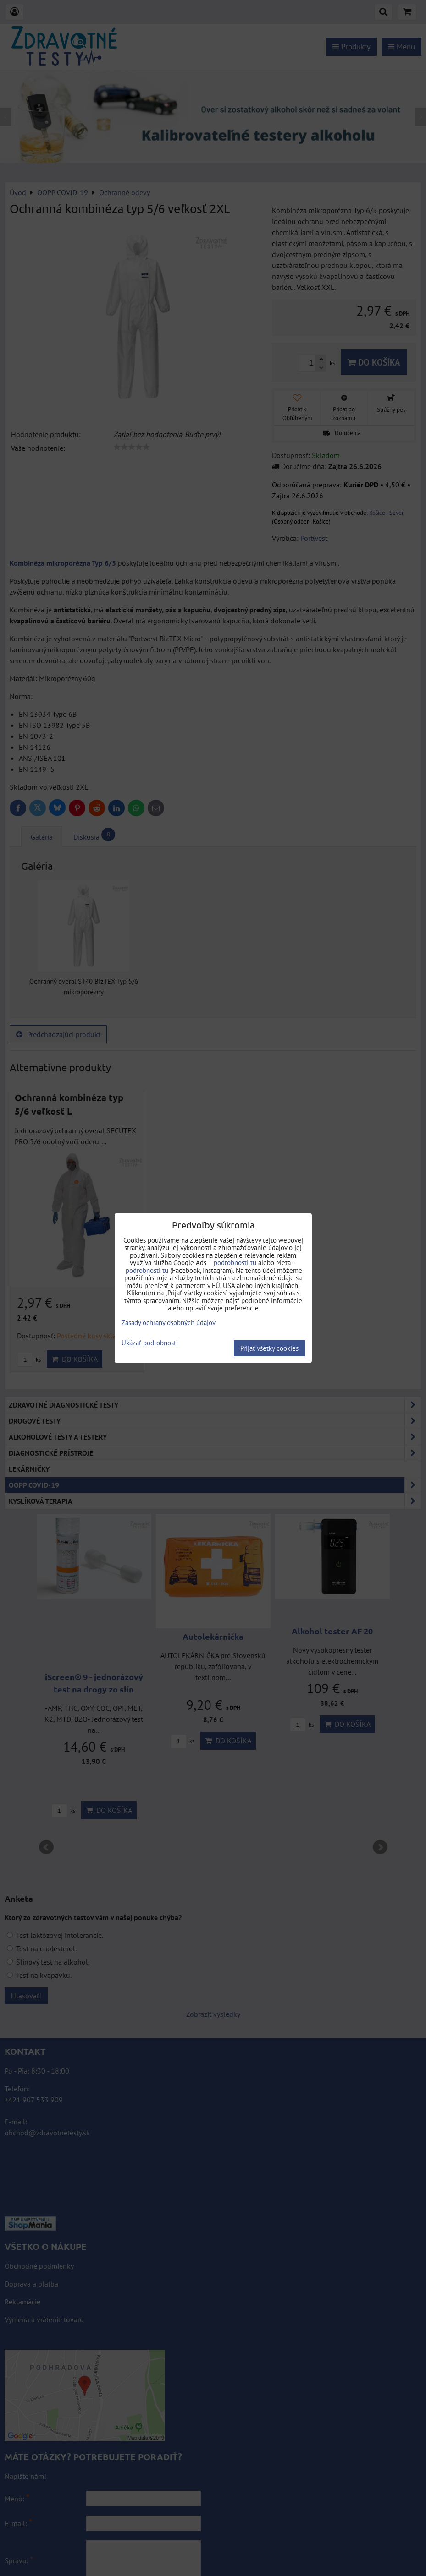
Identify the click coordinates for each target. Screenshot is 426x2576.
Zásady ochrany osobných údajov (169, 1322)
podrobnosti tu (235, 1262)
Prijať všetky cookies (269, 1348)
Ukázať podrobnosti (150, 1343)
